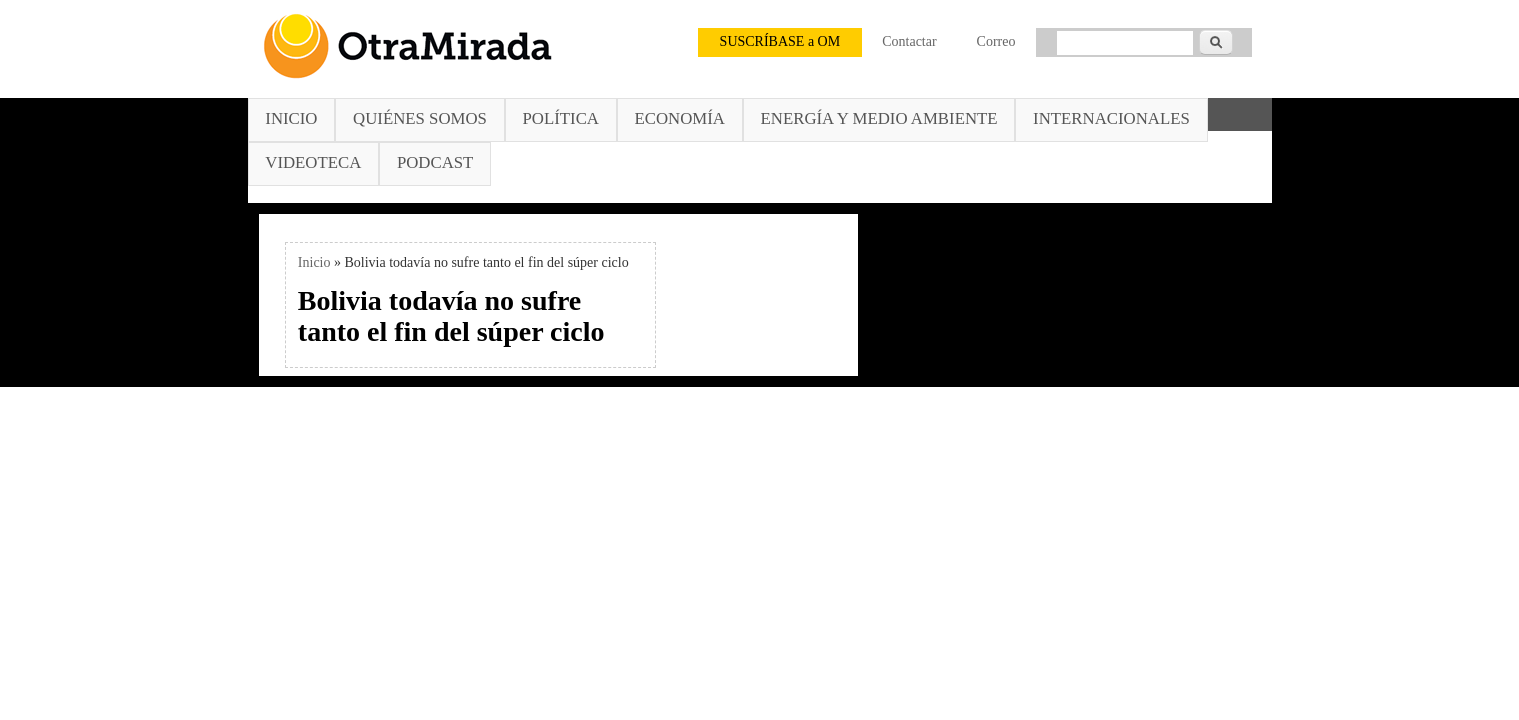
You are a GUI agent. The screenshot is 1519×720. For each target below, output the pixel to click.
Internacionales (1111, 118)
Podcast (435, 162)
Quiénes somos (420, 118)
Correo (996, 41)
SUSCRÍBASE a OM (780, 41)
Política (561, 118)
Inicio (291, 118)
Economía (680, 118)
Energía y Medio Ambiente (879, 118)
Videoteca (313, 162)
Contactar (909, 41)
